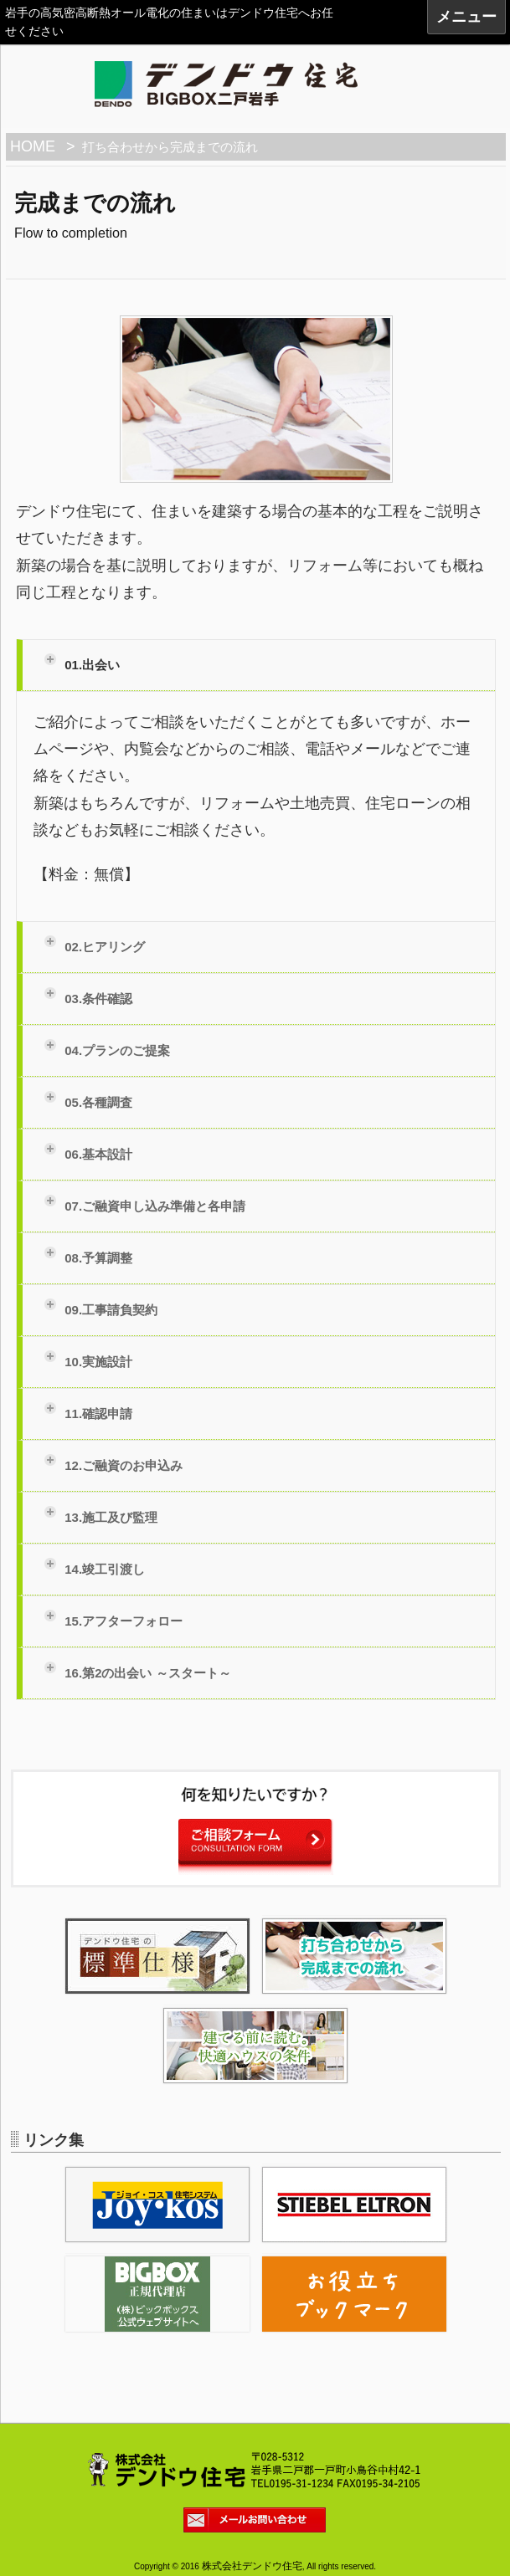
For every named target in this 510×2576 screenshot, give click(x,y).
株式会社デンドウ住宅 (252, 2566)
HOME (32, 146)
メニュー (466, 16)
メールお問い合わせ (260, 2522)
